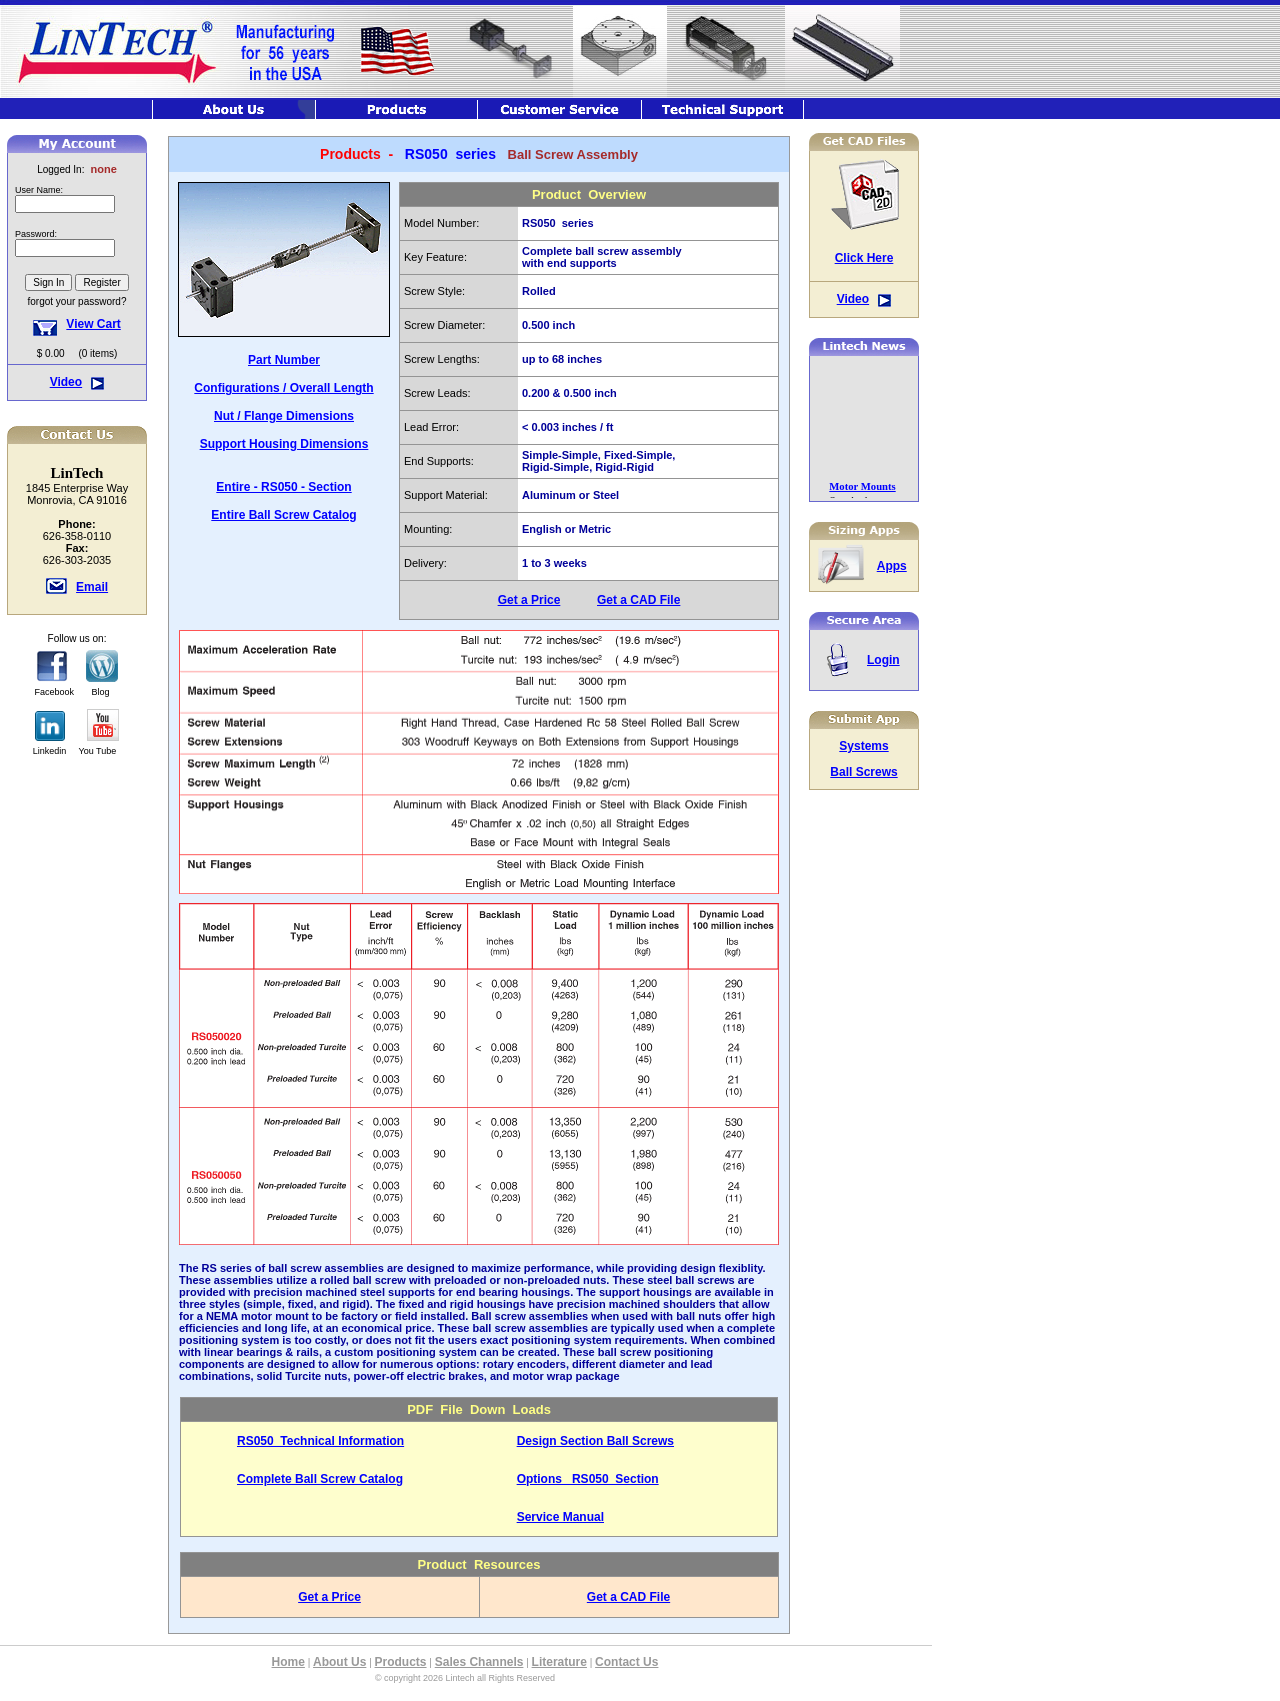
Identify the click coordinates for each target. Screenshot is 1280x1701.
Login (883, 660)
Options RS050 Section (588, 1479)
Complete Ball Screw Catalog (320, 1479)
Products (401, 1662)
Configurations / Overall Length (283, 388)
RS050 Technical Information (320, 1441)
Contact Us (626, 1662)
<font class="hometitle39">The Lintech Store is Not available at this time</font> (77, 249)
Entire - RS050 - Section (283, 487)
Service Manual (560, 1517)
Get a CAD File (638, 600)
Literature (559, 1662)
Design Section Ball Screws (595, 1441)
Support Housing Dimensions (284, 444)
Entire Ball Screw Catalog (283, 515)
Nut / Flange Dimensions (284, 416)
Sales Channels (479, 1662)
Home (288, 1662)
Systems (863, 746)
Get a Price (529, 600)
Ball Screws (863, 772)
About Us (339, 1662)
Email (92, 587)
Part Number (284, 360)
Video (66, 382)
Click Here (864, 258)
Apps (892, 566)
